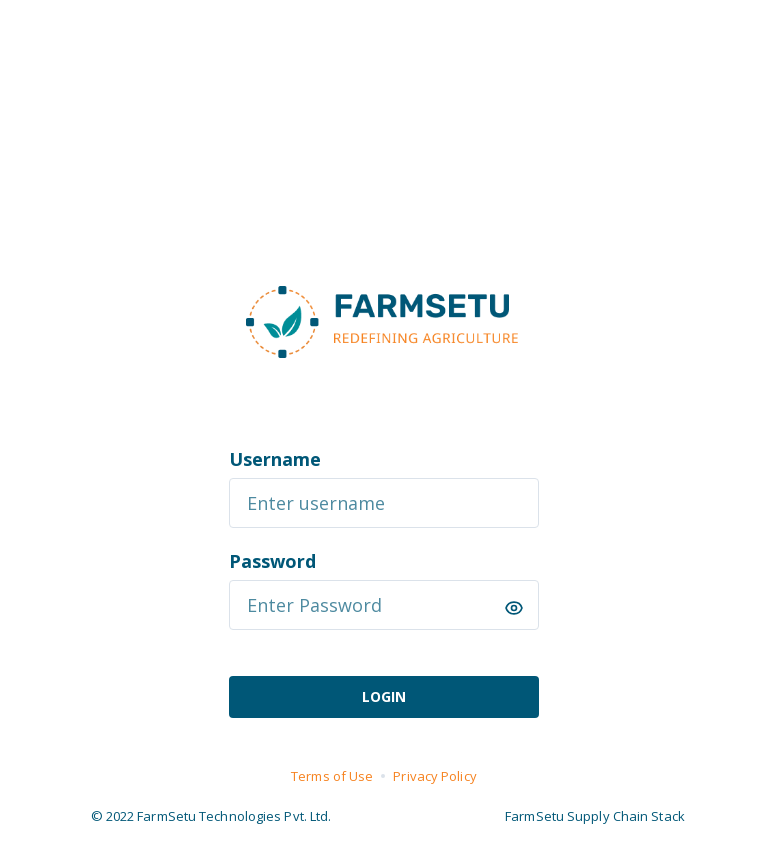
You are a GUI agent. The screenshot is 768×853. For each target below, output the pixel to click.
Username (275, 459)
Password (272, 561)
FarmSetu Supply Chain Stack (595, 816)
